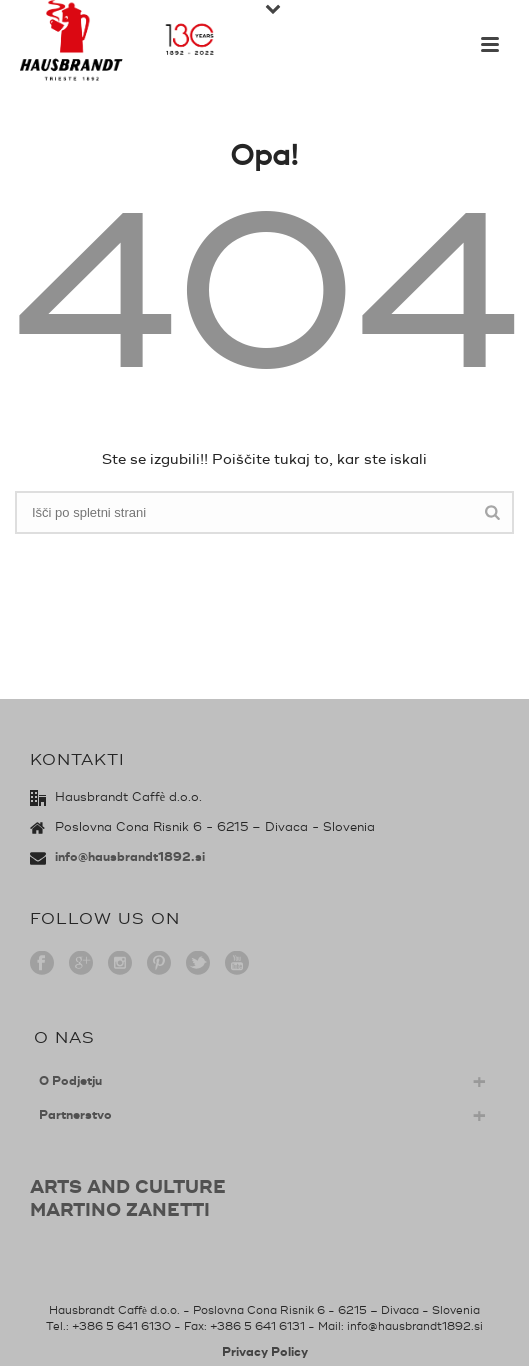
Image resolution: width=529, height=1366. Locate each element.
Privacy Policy (265, 1352)
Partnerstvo (75, 1115)
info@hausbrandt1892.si (130, 857)
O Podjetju (70, 1081)
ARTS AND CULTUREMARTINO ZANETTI (128, 1199)
